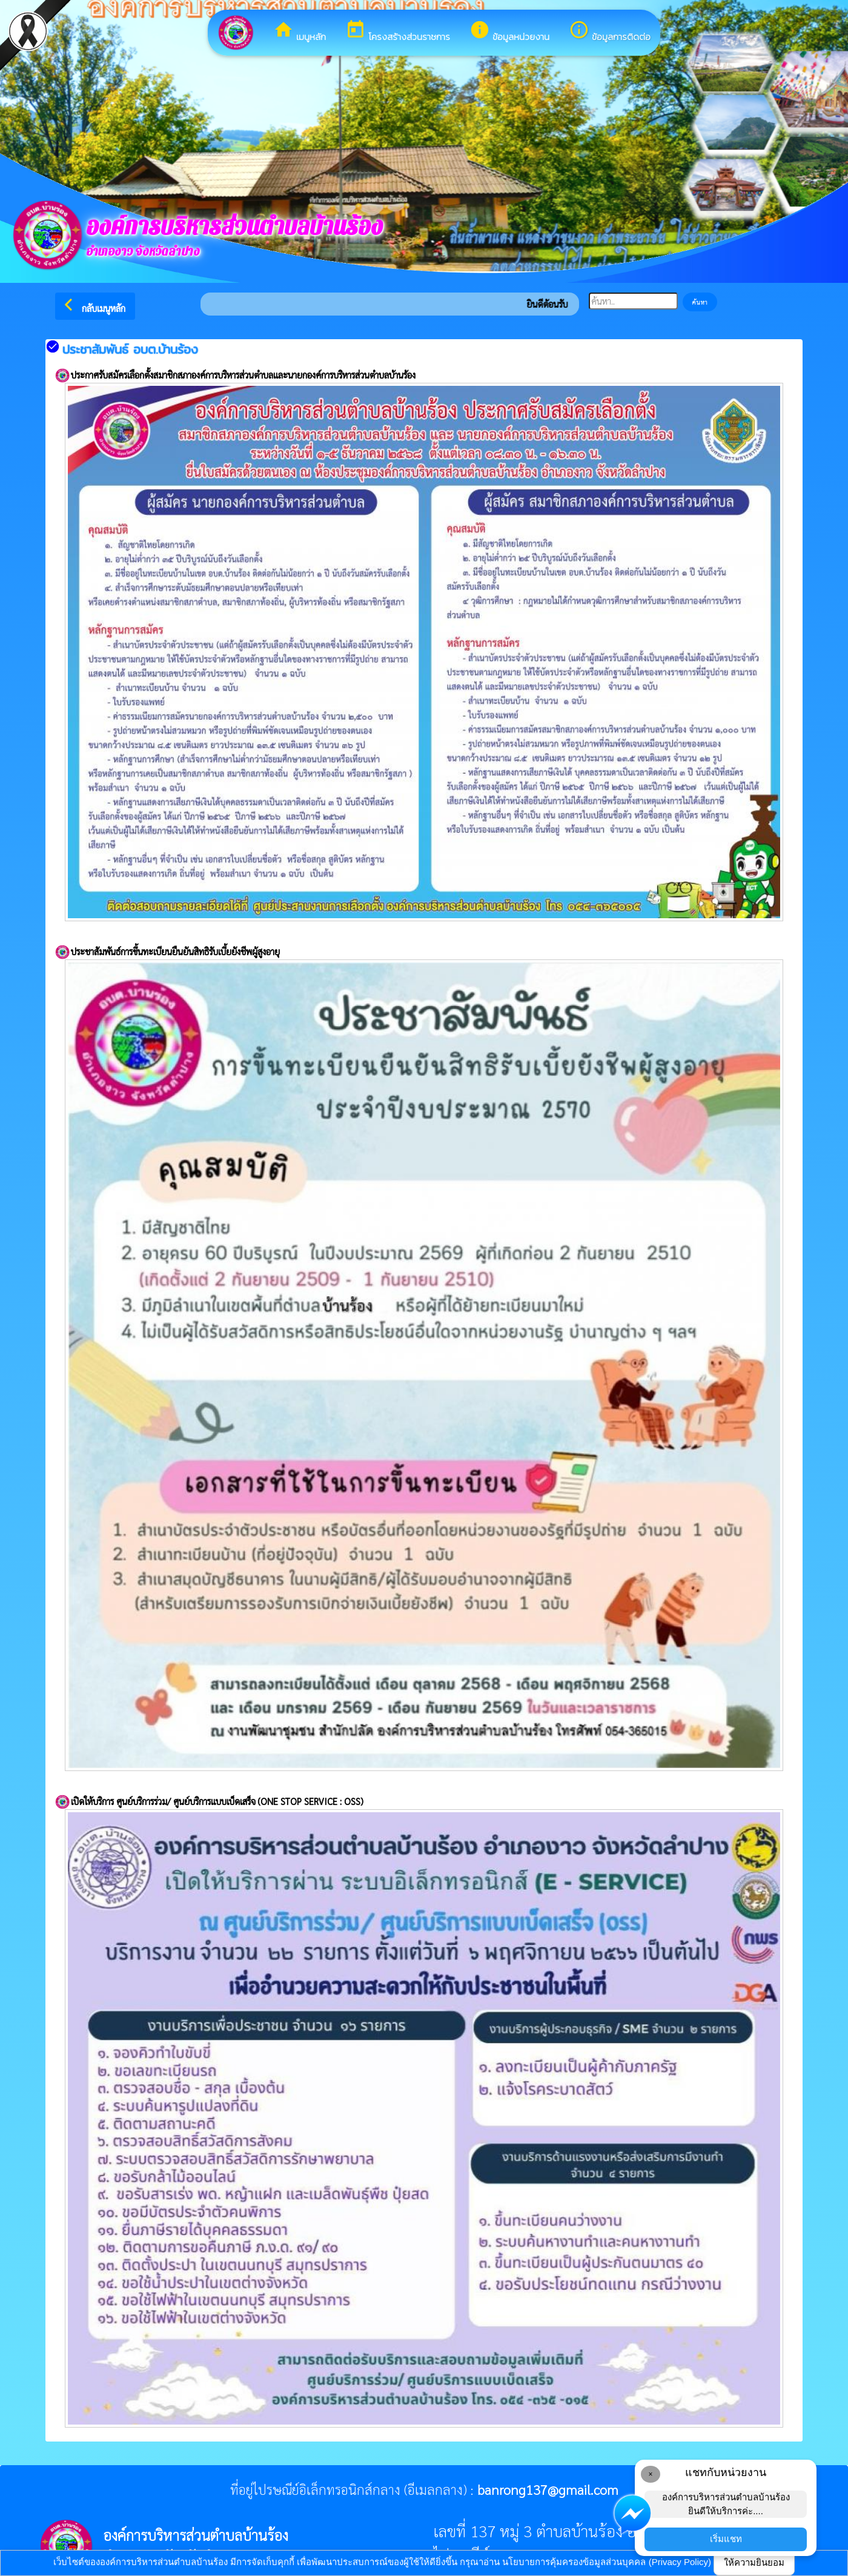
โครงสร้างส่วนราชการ (397, 31)
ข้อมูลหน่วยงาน (509, 31)
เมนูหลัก (299, 31)
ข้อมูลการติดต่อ (610, 31)
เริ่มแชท (726, 2539)
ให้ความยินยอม (754, 2562)
